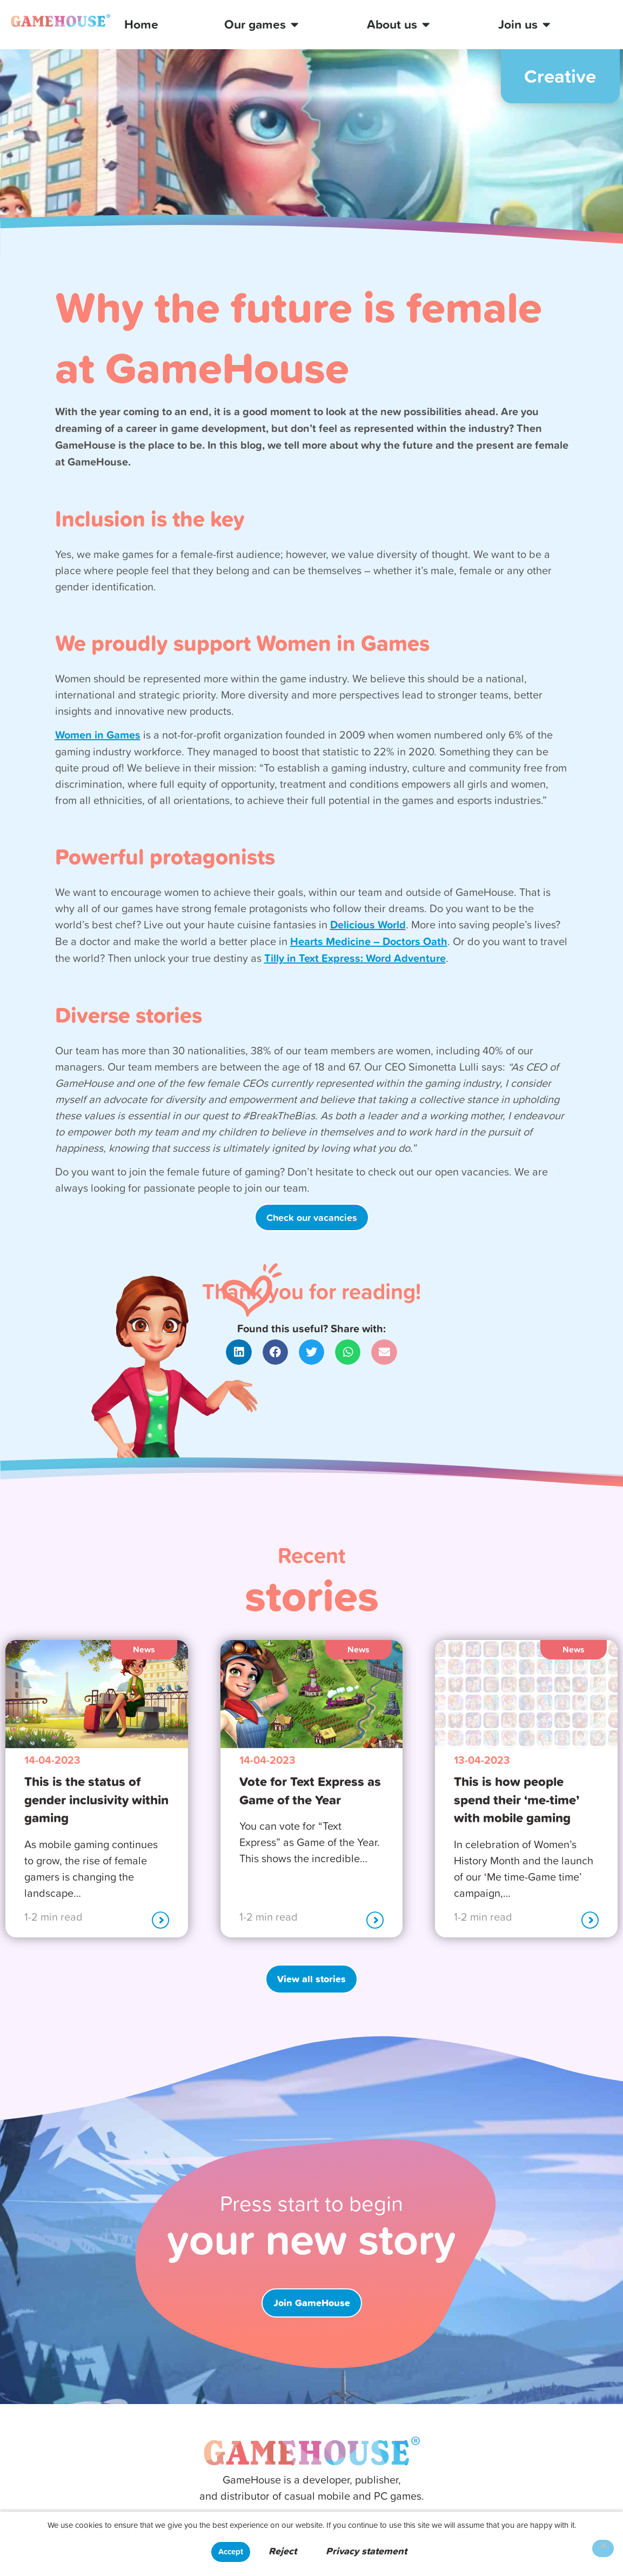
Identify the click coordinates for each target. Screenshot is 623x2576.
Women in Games (97, 734)
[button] (238, 1352)
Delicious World (368, 924)
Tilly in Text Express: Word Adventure (355, 958)
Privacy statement (366, 2551)
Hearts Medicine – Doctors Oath (368, 941)
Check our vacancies (311, 1217)
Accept (230, 2551)
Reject (283, 2551)
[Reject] (603, 2548)
